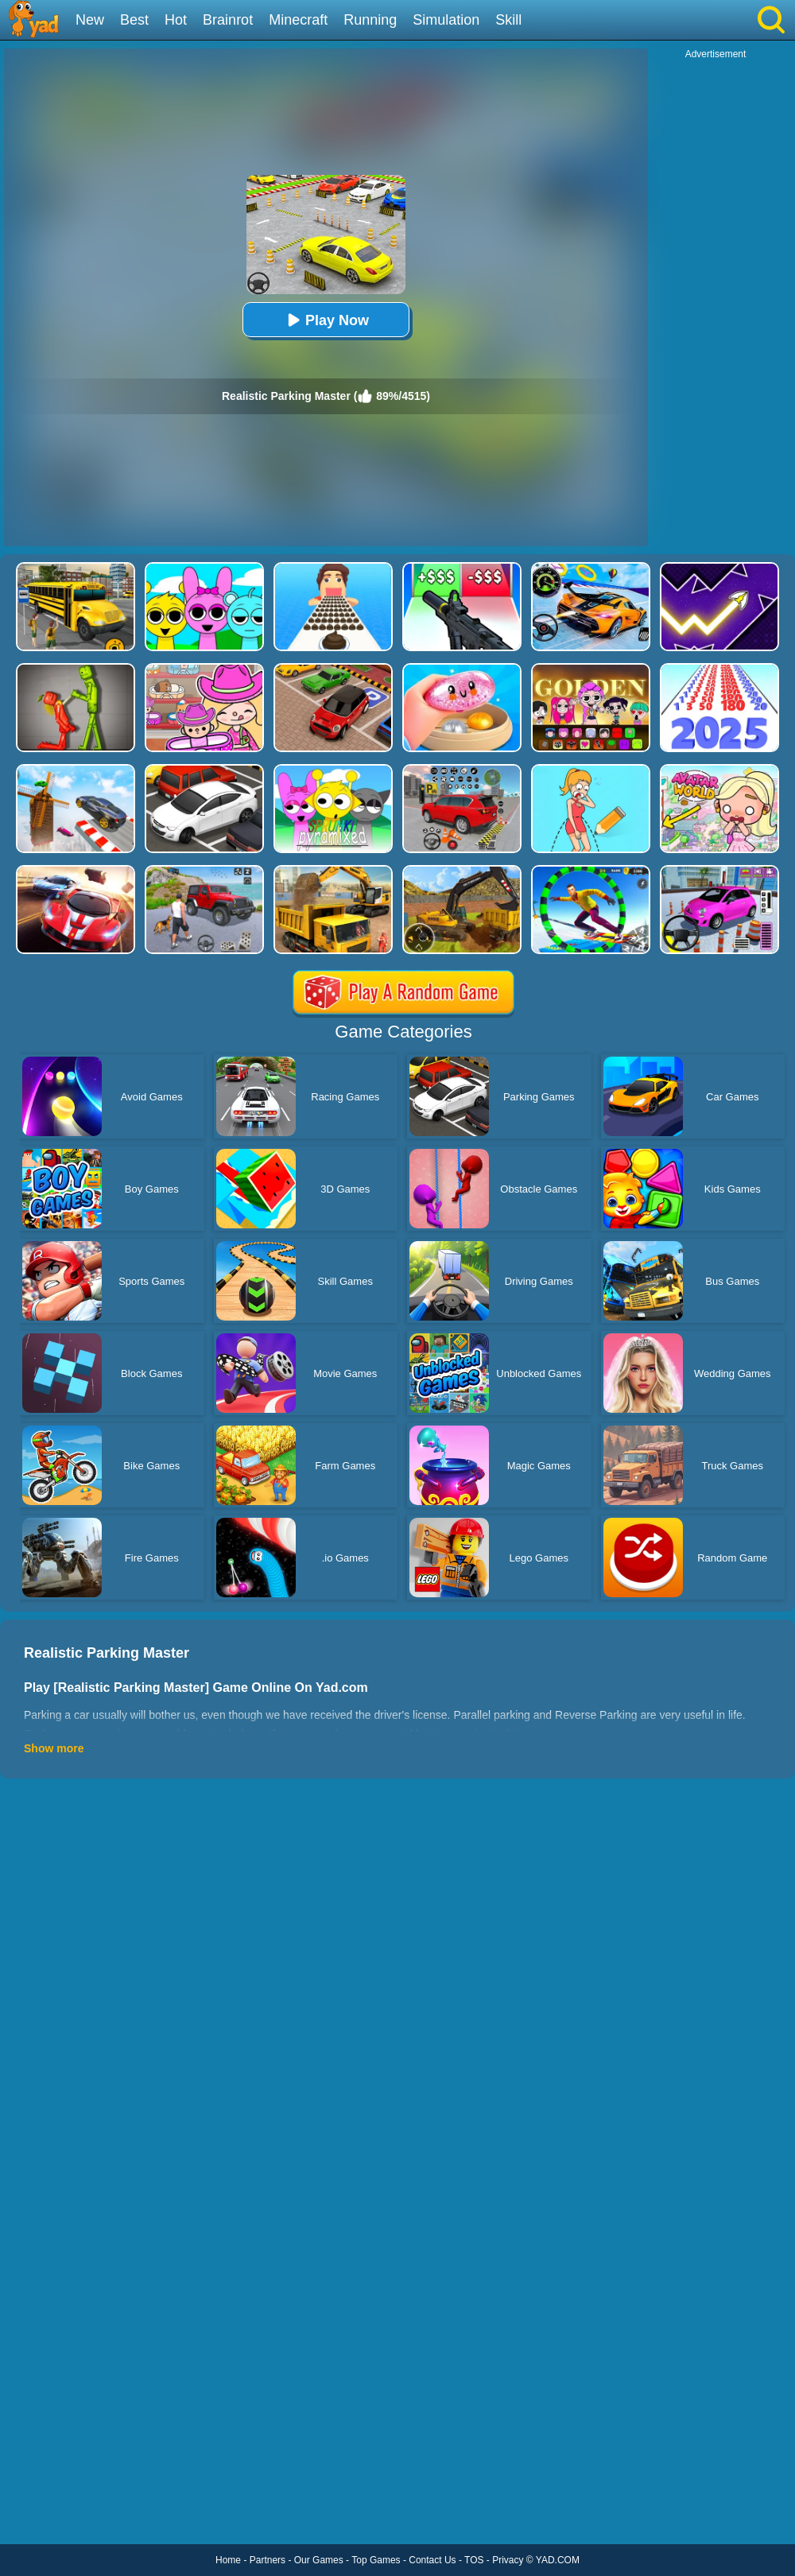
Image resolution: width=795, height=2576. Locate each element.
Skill (508, 20)
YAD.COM (558, 2560)
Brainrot (228, 20)
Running (370, 20)
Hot (176, 20)
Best (134, 20)
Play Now (326, 320)
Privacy (507, 2560)
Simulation (446, 20)
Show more (53, 1748)
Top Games (375, 2560)
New (90, 20)
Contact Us (432, 2560)
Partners (267, 2560)
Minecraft (298, 20)
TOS (473, 2560)
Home (228, 2560)
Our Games (318, 2560)
